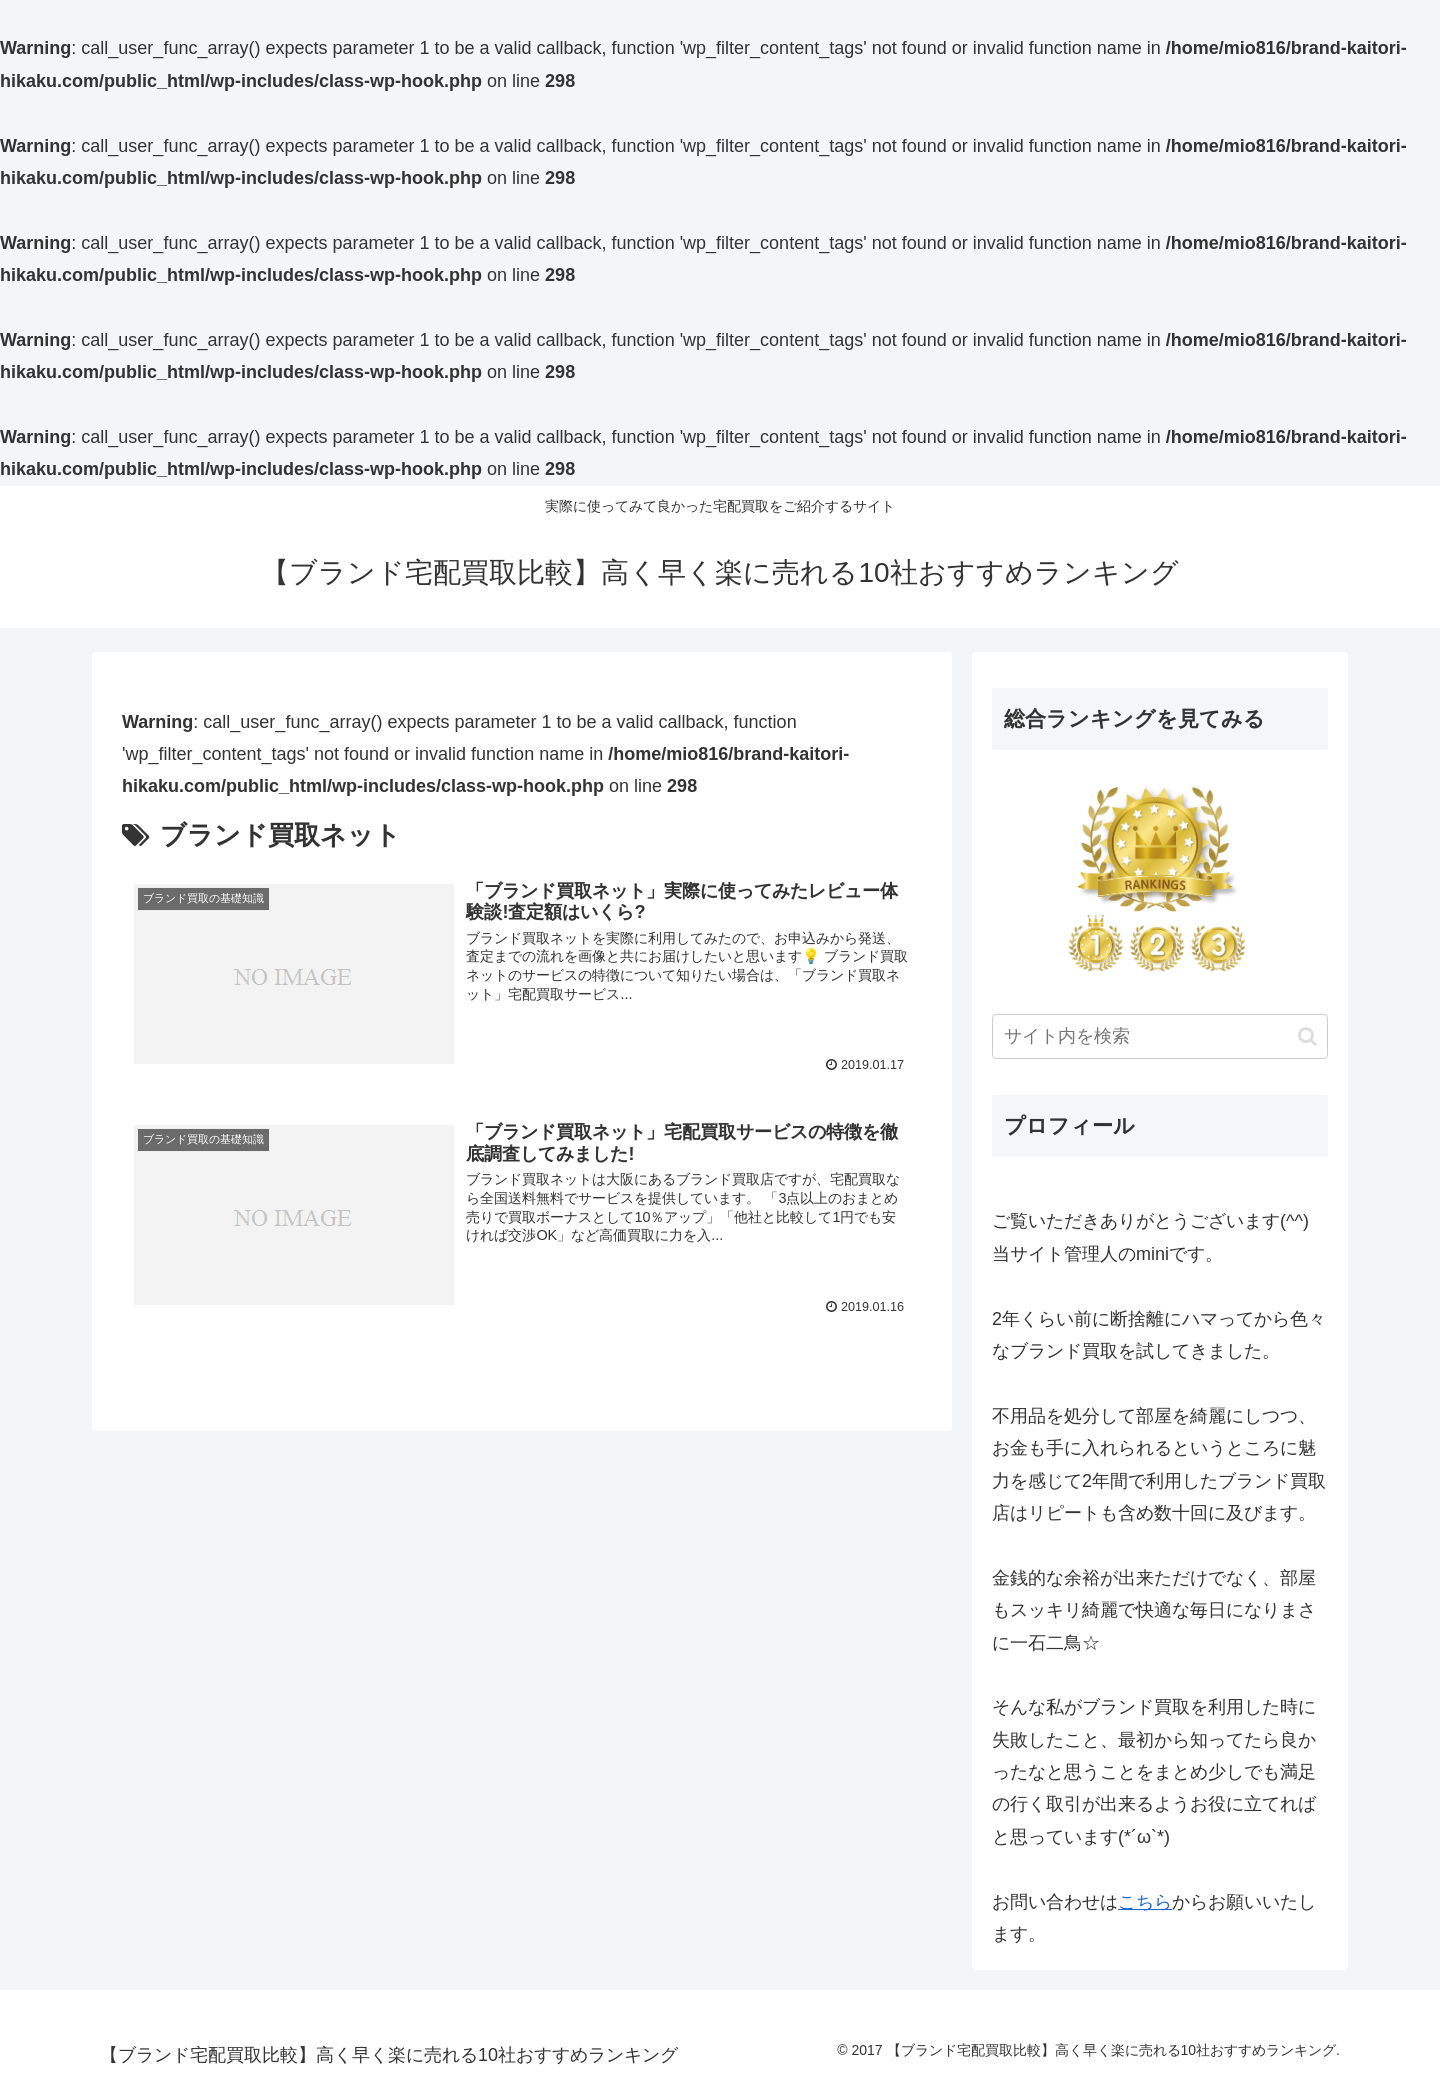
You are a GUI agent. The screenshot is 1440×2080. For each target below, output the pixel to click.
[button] (1307, 1036)
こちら (1145, 1902)
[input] (1160, 1036)
